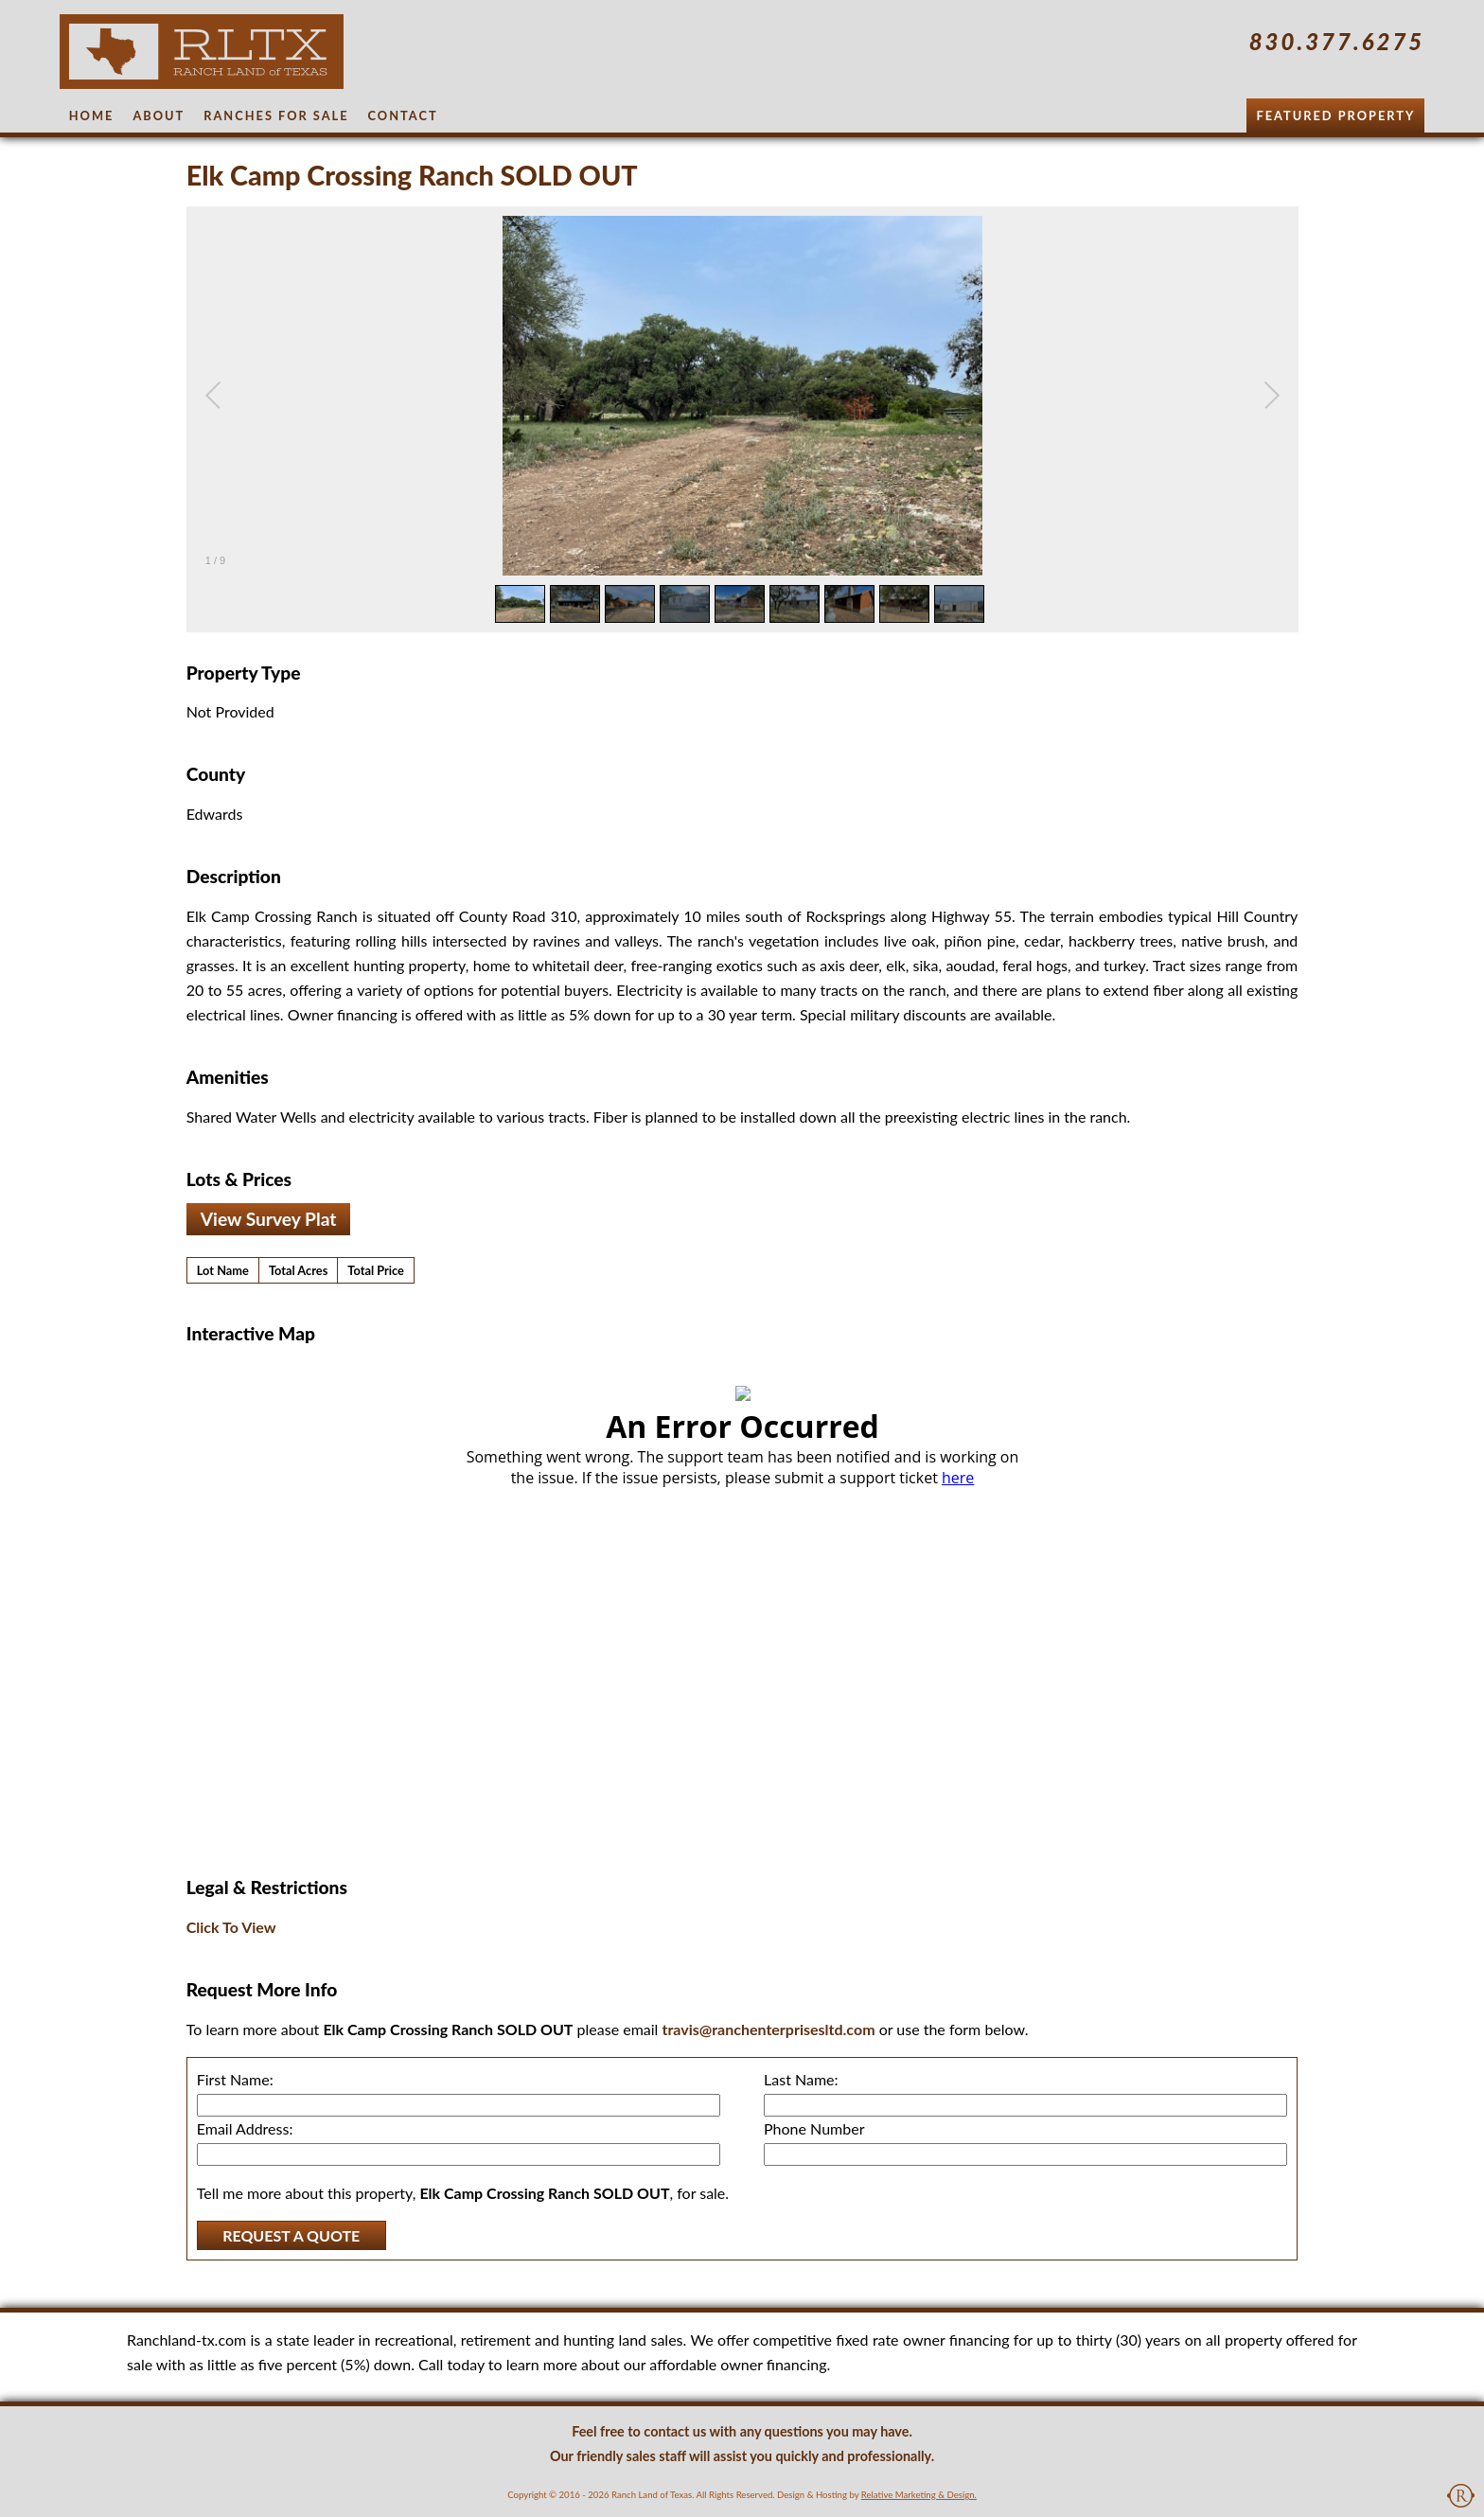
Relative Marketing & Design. (919, 2495)
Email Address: (245, 2128)
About (158, 115)
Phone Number (814, 2128)
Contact (403, 115)
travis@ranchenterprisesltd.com (768, 2029)
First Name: (235, 2079)
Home (92, 115)
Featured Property (1335, 115)
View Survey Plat (269, 1219)
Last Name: (801, 2079)
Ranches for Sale (275, 115)
